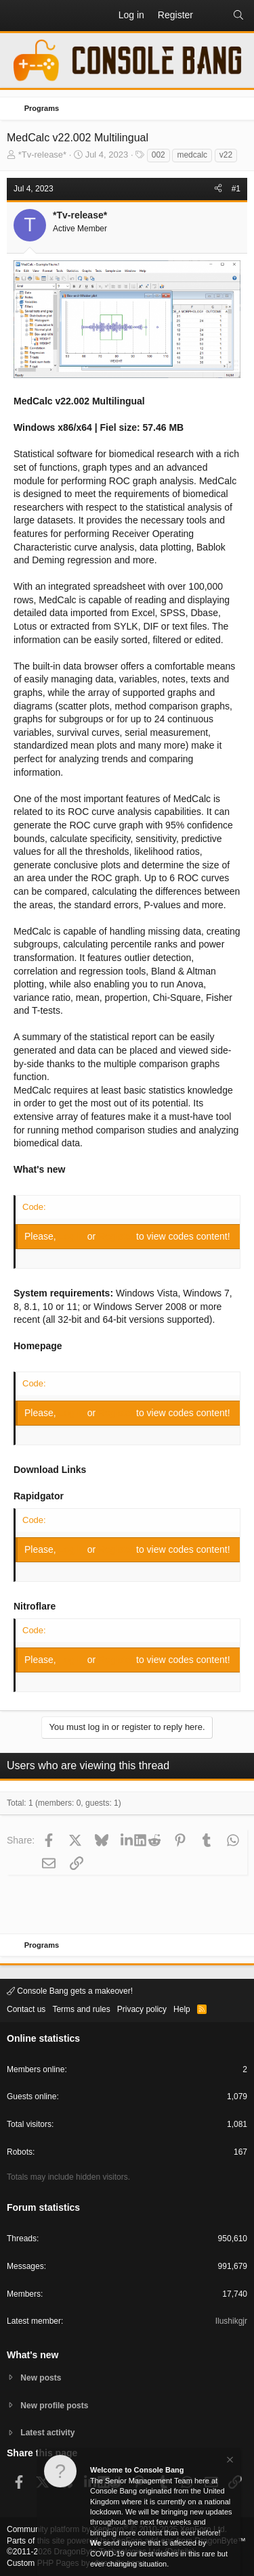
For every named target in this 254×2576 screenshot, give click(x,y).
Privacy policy (142, 2009)
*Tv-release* (42, 154)
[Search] (238, 15)
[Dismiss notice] (229, 2461)
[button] (18, 15)
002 (158, 155)
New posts (40, 2378)
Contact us (26, 2009)
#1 (236, 188)
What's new (32, 2354)
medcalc (192, 155)
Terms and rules (81, 2009)
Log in (73, 1236)
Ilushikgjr (231, 2321)
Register (117, 1236)
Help (181, 2009)
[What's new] (213, 15)
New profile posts (54, 2405)
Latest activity (47, 2432)
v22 (225, 155)
